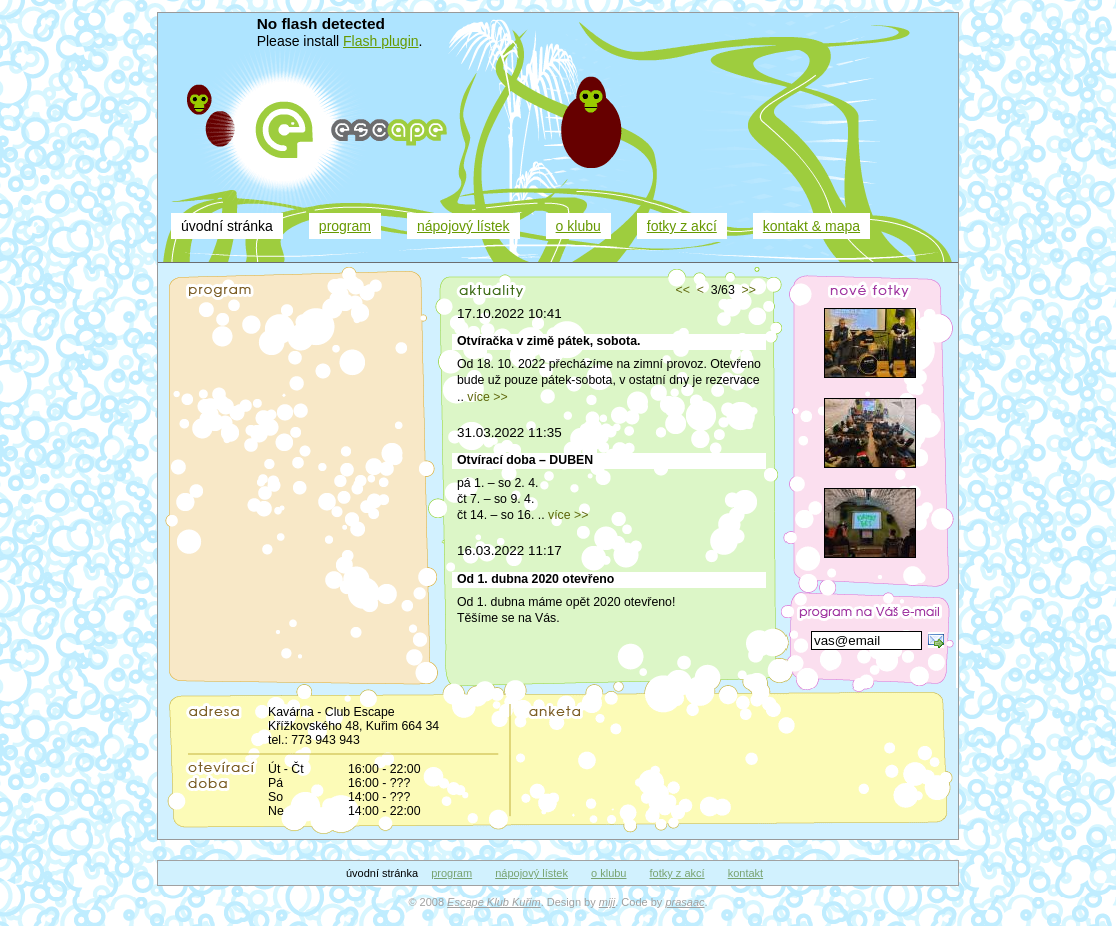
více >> (487, 397)
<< (683, 290)
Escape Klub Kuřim (494, 902)
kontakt (745, 873)
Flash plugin (381, 41)
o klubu (578, 226)
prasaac (684, 902)
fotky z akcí (682, 226)
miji (607, 902)
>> (749, 290)
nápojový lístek (463, 226)
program (345, 226)
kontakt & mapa (811, 226)
